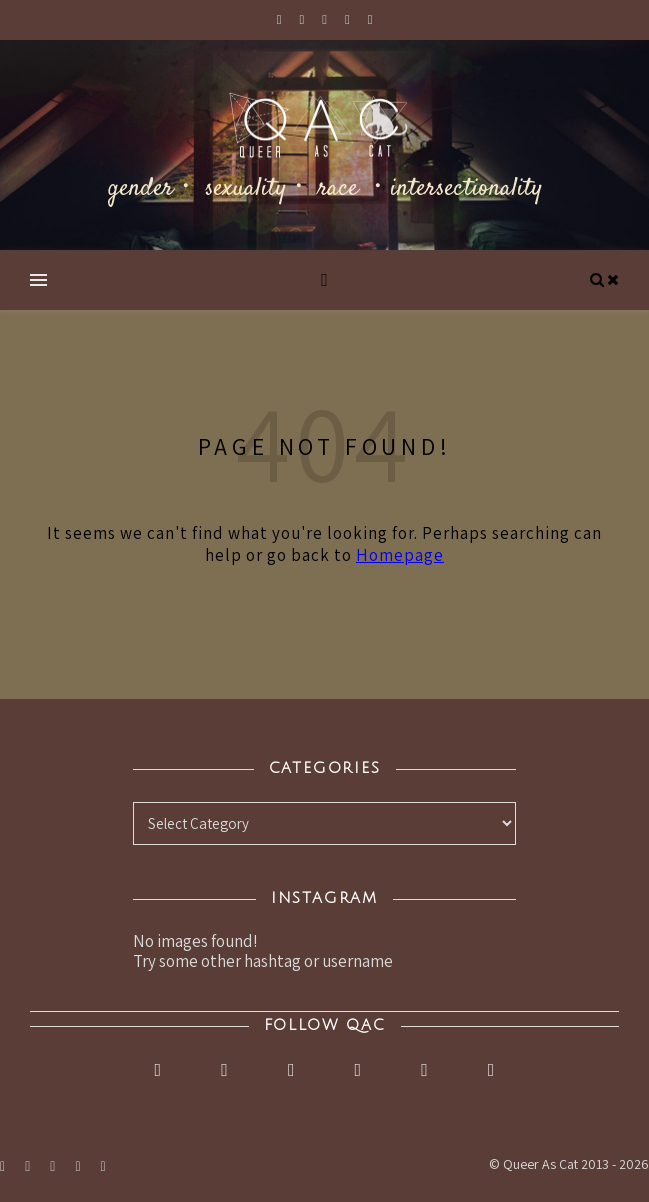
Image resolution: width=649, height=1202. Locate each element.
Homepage (400, 555)
